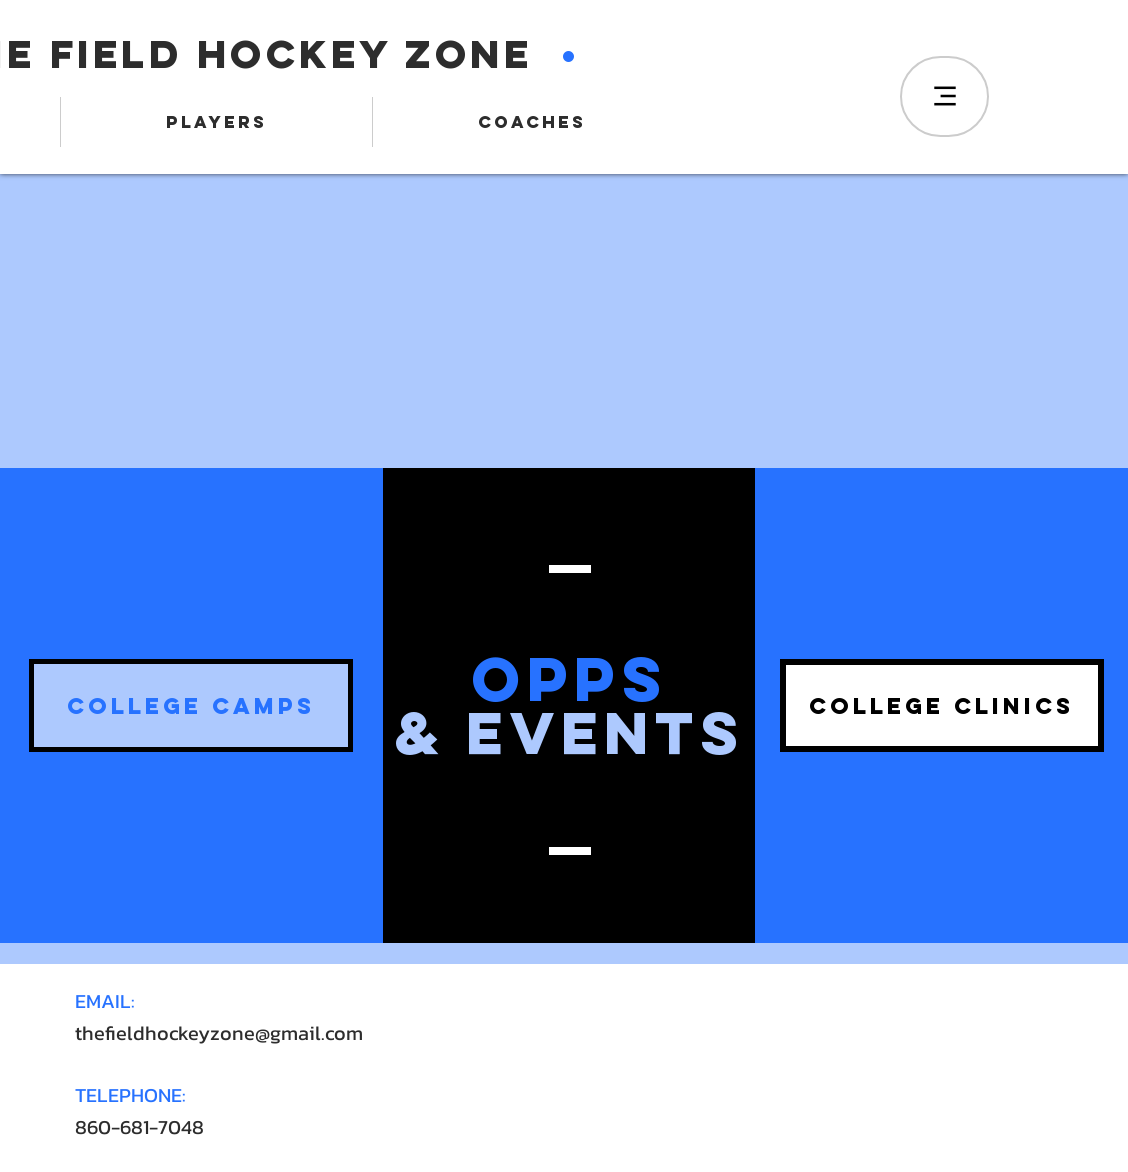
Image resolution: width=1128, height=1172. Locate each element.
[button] (191, 705)
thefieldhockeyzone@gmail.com (219, 1033)
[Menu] (944, 96)
